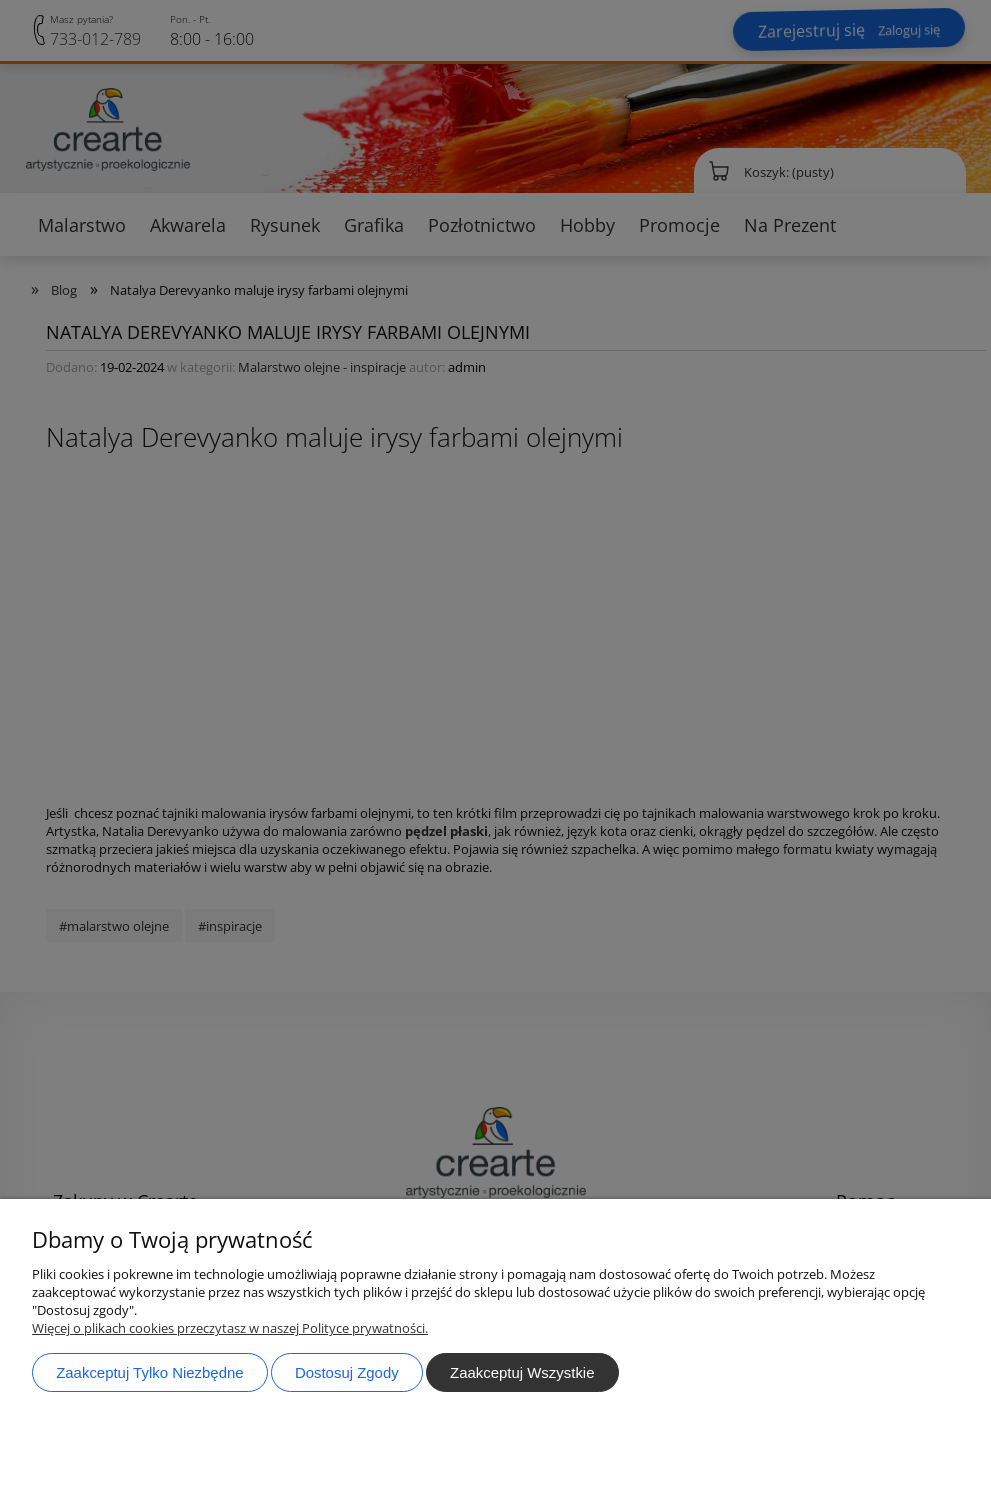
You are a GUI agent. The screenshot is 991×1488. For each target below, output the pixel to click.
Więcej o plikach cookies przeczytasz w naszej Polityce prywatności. (230, 1328)
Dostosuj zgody (347, 1372)
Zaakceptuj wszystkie (522, 1372)
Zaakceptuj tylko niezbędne (149, 1372)
